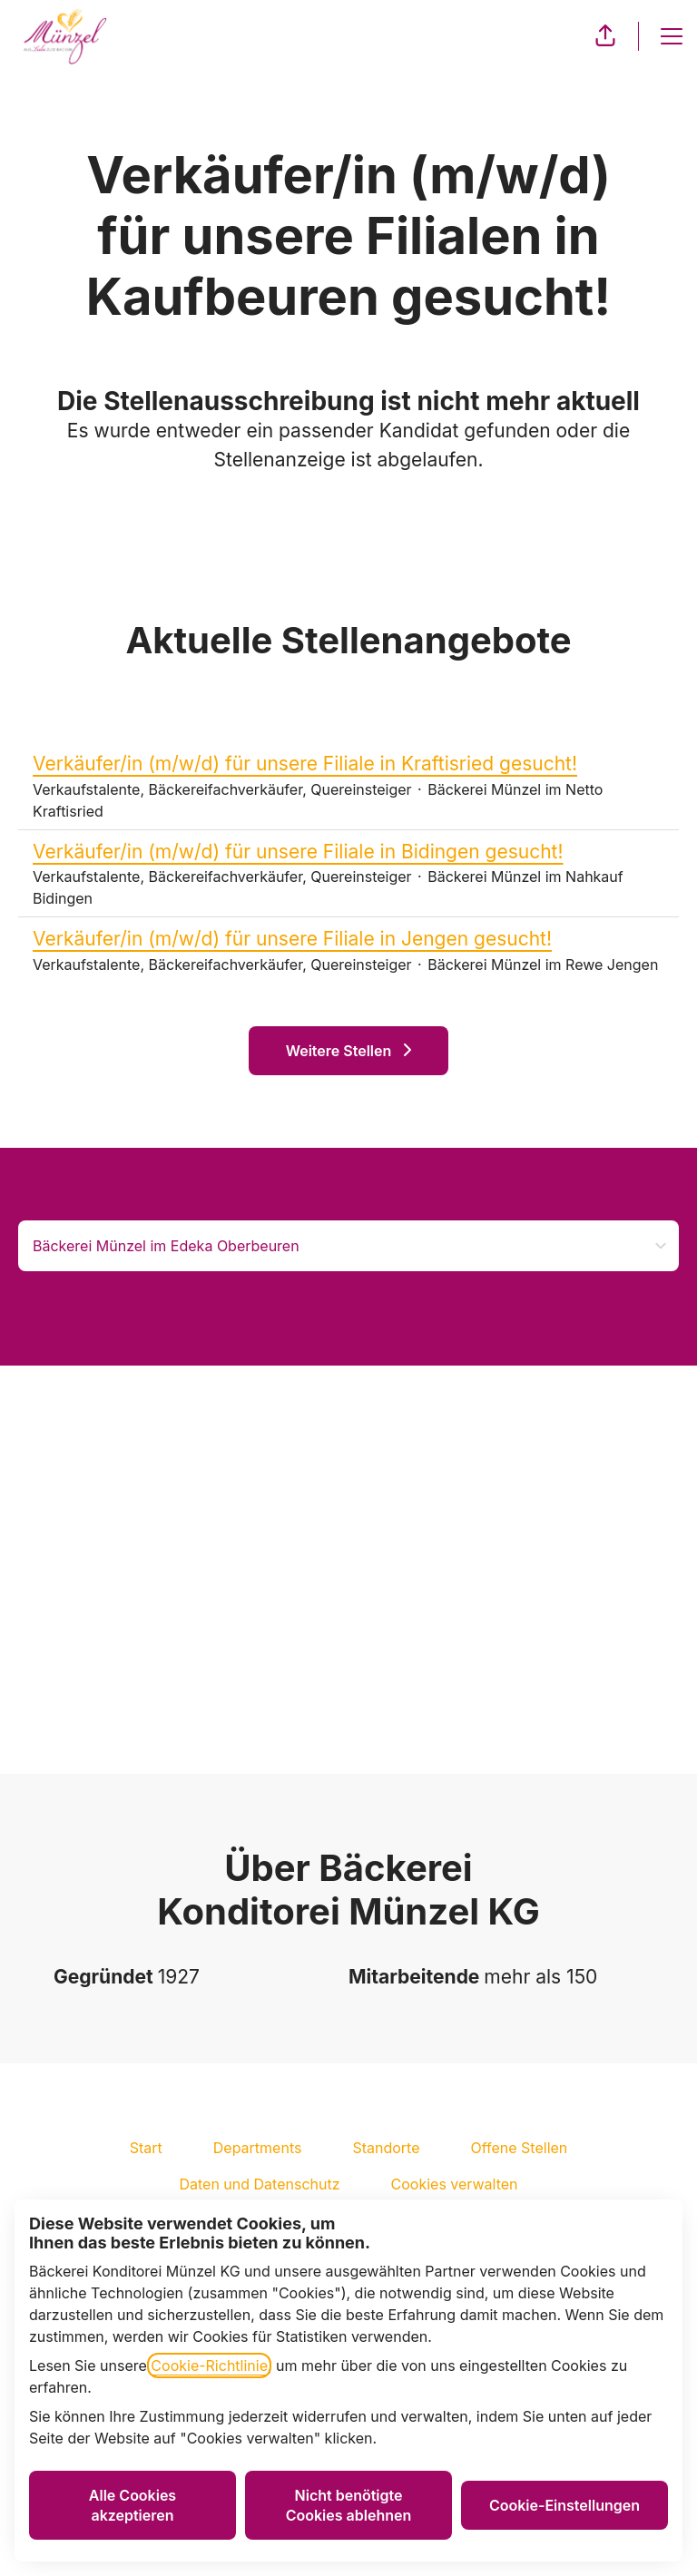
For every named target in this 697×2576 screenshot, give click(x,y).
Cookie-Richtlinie (209, 2365)
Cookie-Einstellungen (564, 2505)
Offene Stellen (519, 2148)
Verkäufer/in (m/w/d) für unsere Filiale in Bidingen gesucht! (348, 852)
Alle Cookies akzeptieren (132, 2505)
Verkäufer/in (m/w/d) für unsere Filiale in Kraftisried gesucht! (348, 764)
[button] (605, 36)
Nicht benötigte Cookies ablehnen (349, 2505)
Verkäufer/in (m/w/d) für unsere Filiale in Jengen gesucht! (348, 939)
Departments (257, 2148)
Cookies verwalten (454, 2184)
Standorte (385, 2148)
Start (146, 2148)
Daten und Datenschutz (259, 2184)
